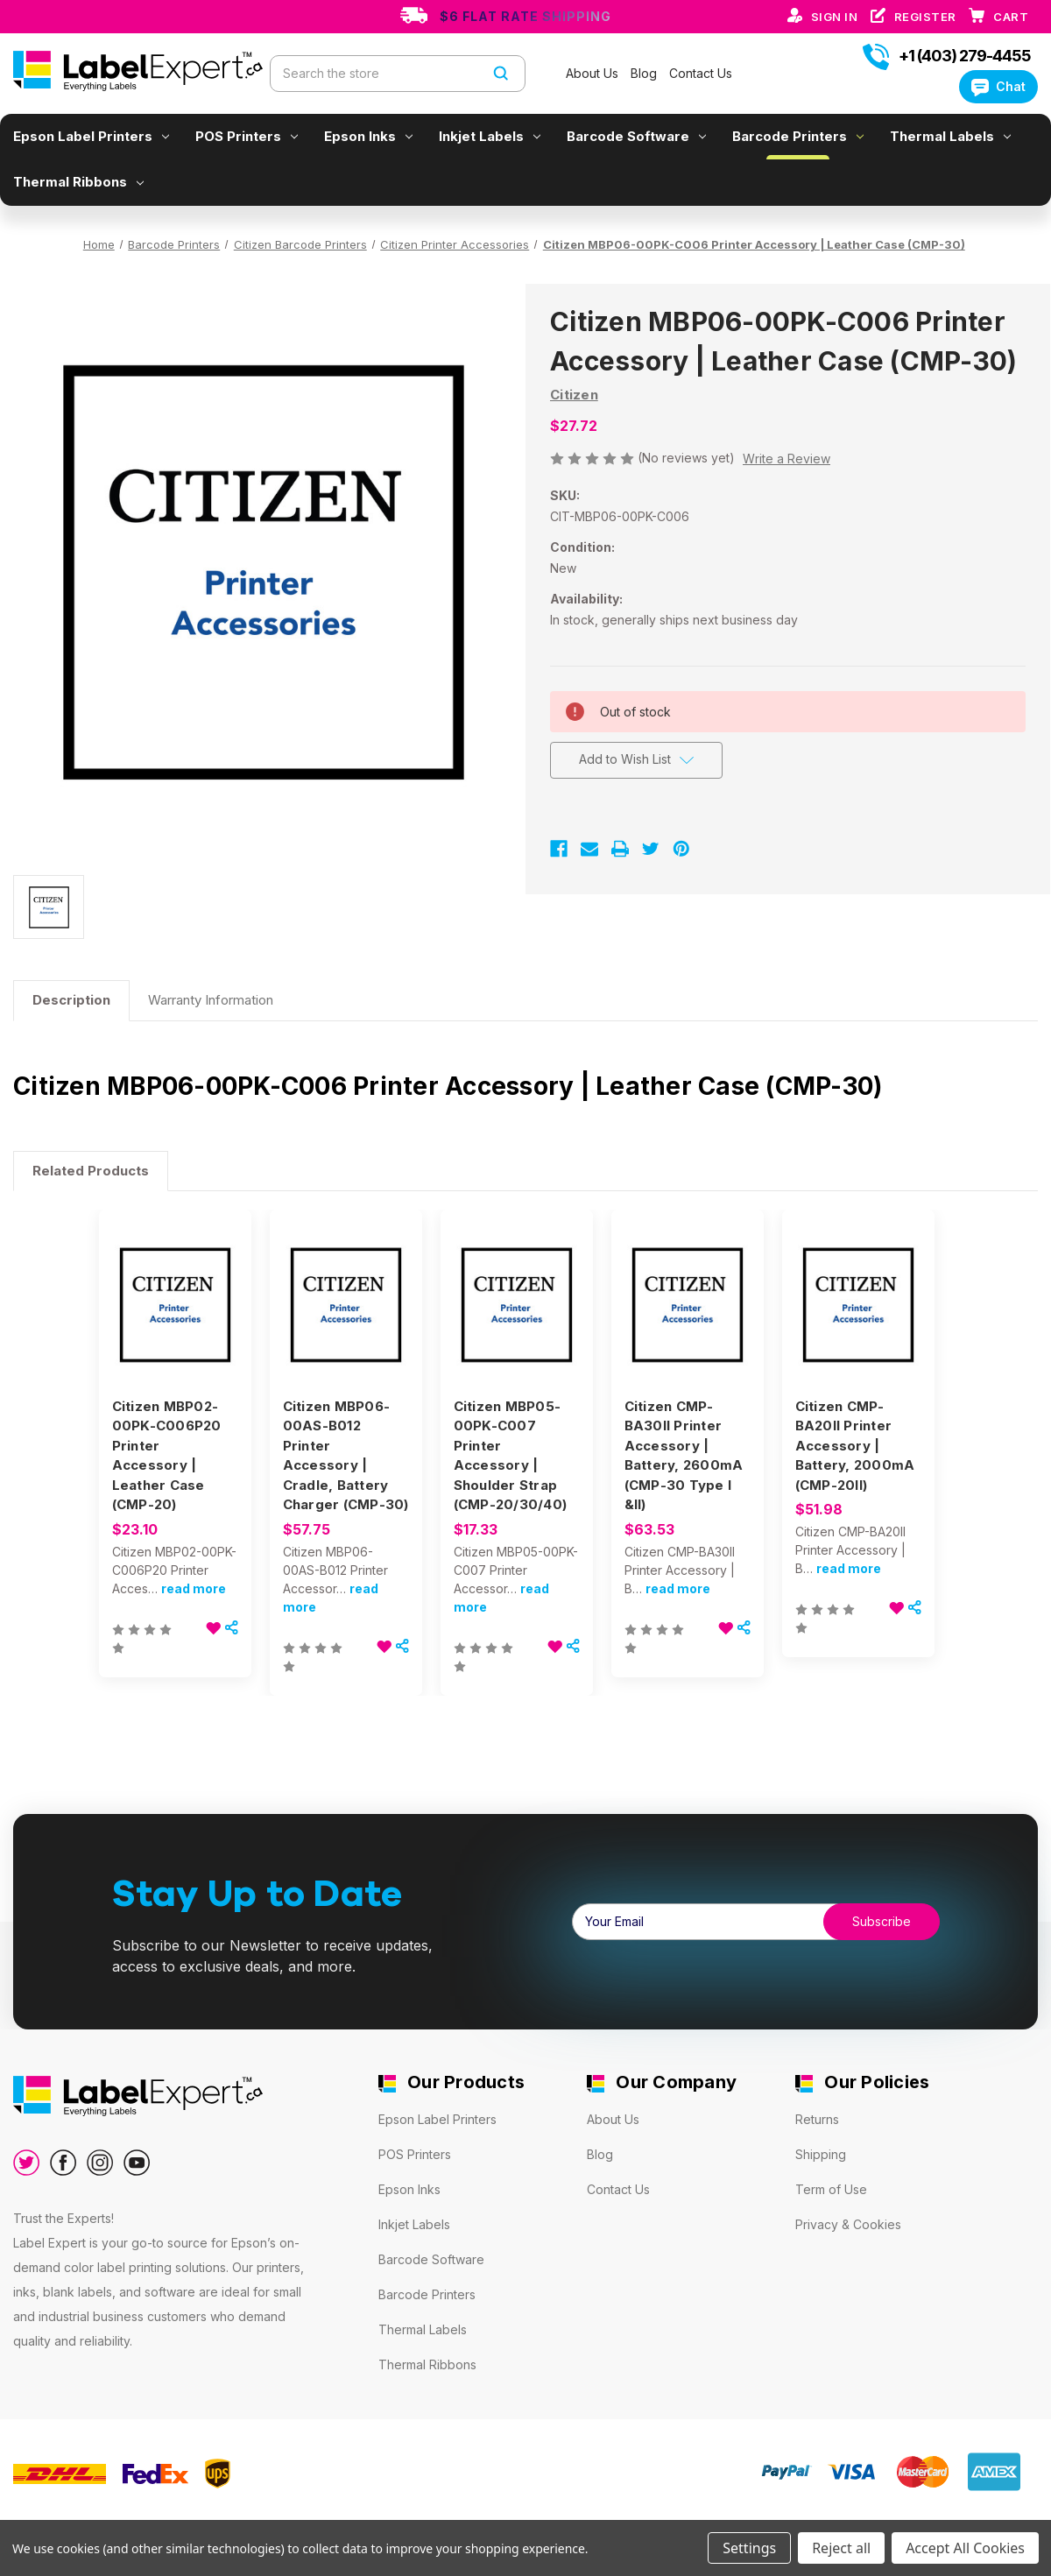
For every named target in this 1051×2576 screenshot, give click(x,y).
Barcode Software (636, 136)
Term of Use (831, 2189)
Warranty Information (210, 1000)
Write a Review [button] (786, 458)
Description (71, 1000)
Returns (817, 2119)
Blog (645, 73)
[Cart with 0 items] (1010, 17)
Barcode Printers (798, 136)
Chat (998, 86)
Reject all (841, 2548)
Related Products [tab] (90, 1170)
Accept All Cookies (965, 2548)
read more (193, 1588)
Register (927, 17)
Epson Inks (368, 136)
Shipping (820, 2154)
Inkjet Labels (489, 136)
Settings (749, 2548)
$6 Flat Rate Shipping (525, 16)
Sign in (836, 17)
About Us (594, 73)
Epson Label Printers (91, 136)
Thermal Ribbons (78, 181)
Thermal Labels (950, 136)
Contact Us (700, 73)
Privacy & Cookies (848, 2224)
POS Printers (246, 136)
